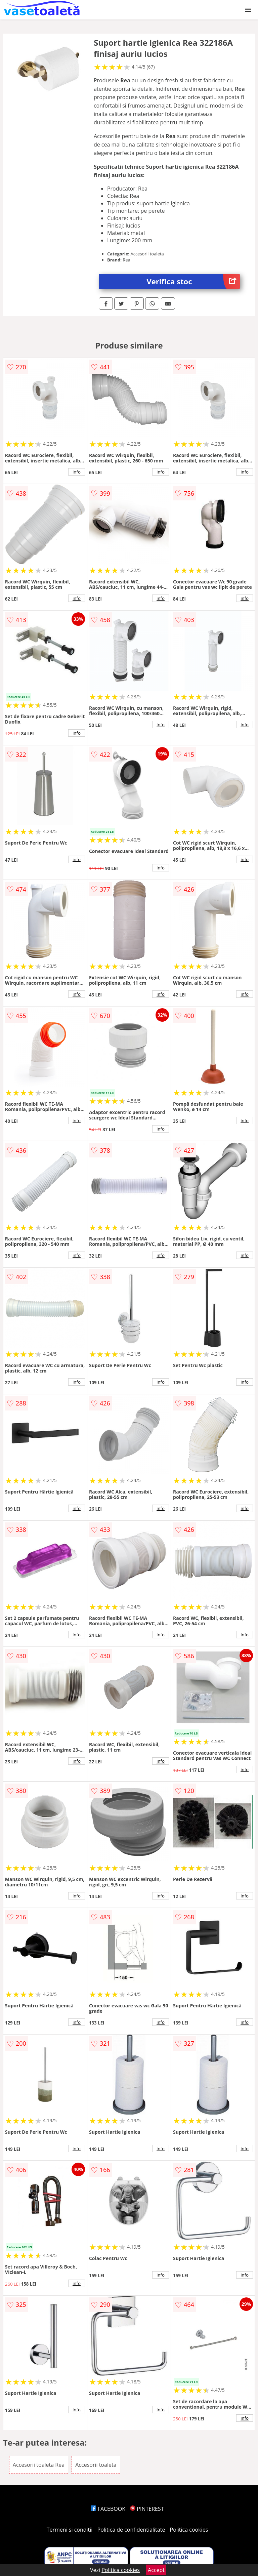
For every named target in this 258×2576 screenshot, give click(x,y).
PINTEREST (147, 2508)
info (77, 472)
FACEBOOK (108, 2508)
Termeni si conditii (70, 2529)
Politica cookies (189, 2529)
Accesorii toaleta (95, 2464)
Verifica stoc (193, 281)
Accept (156, 2570)
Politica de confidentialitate (131, 2529)
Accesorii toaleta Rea (38, 2464)
